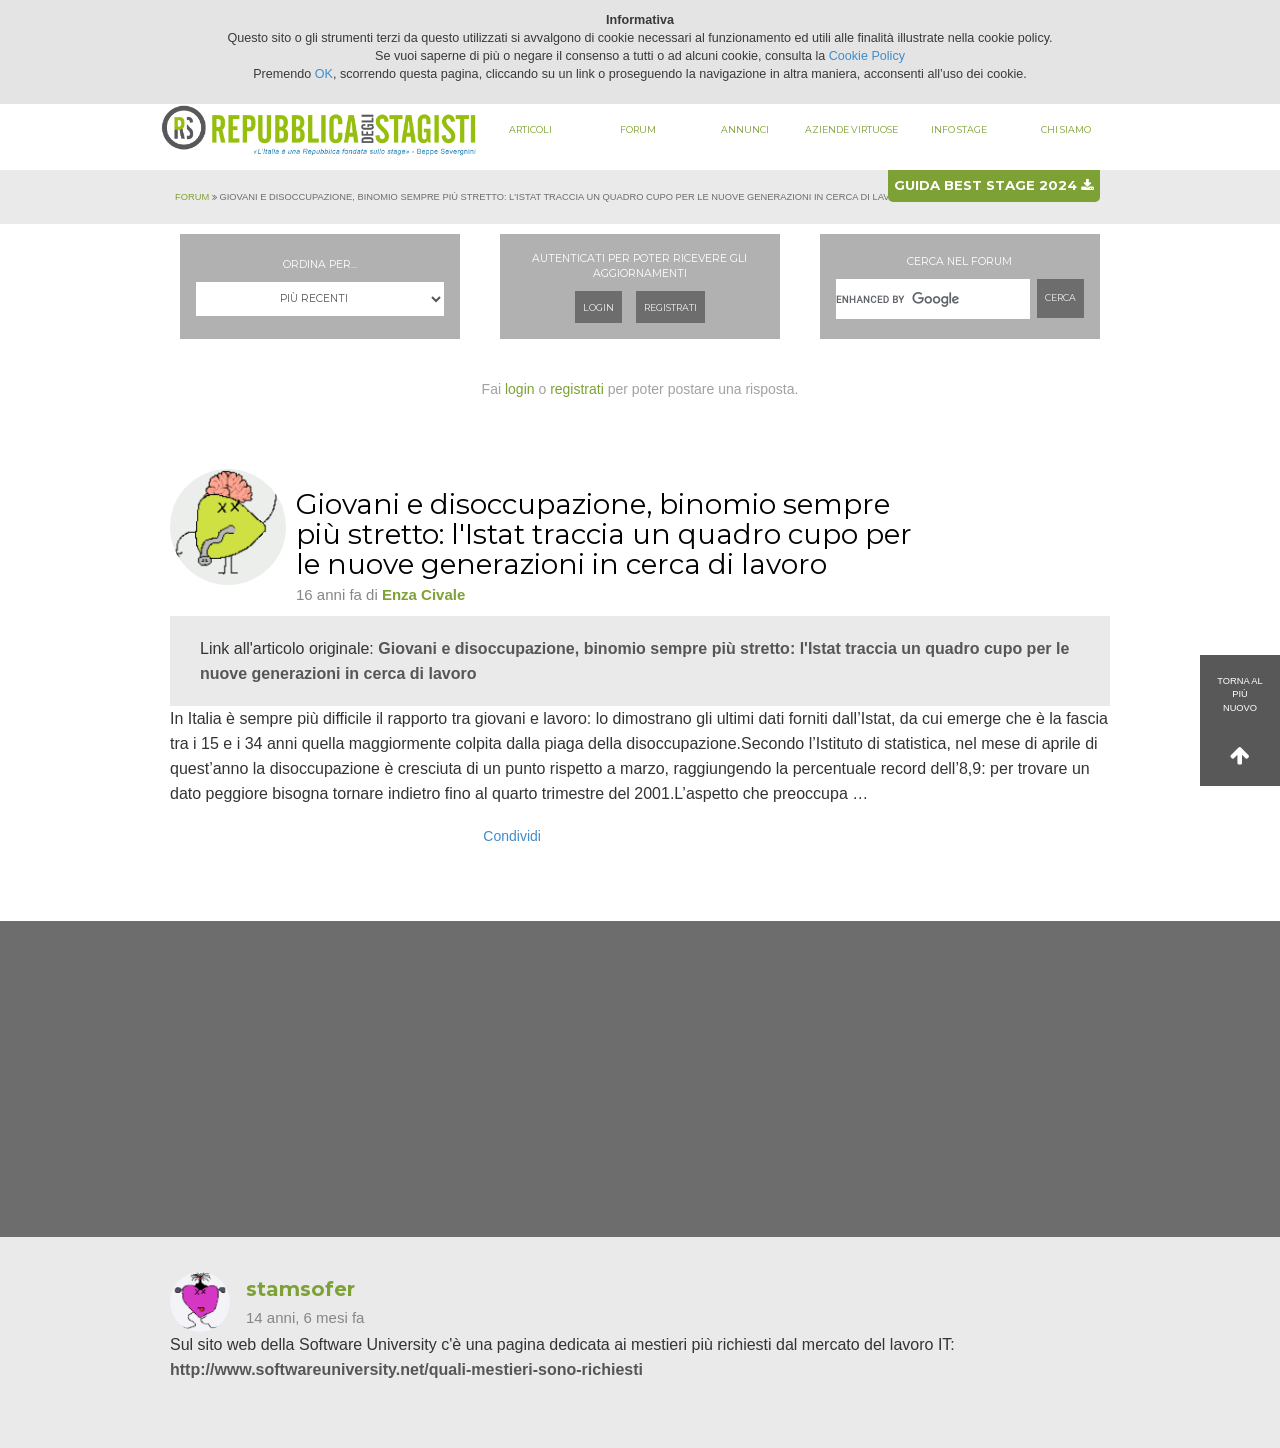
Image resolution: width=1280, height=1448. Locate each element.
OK (324, 74)
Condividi (512, 836)
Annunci (745, 129)
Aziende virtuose (851, 129)
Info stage (959, 129)
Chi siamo (1066, 129)
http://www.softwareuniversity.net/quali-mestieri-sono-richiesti (406, 1369)
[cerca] (933, 299)
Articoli (530, 129)
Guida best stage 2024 (993, 185)
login (520, 389)
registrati (577, 389)
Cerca (1060, 297)
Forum (638, 129)
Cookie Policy (867, 56)
